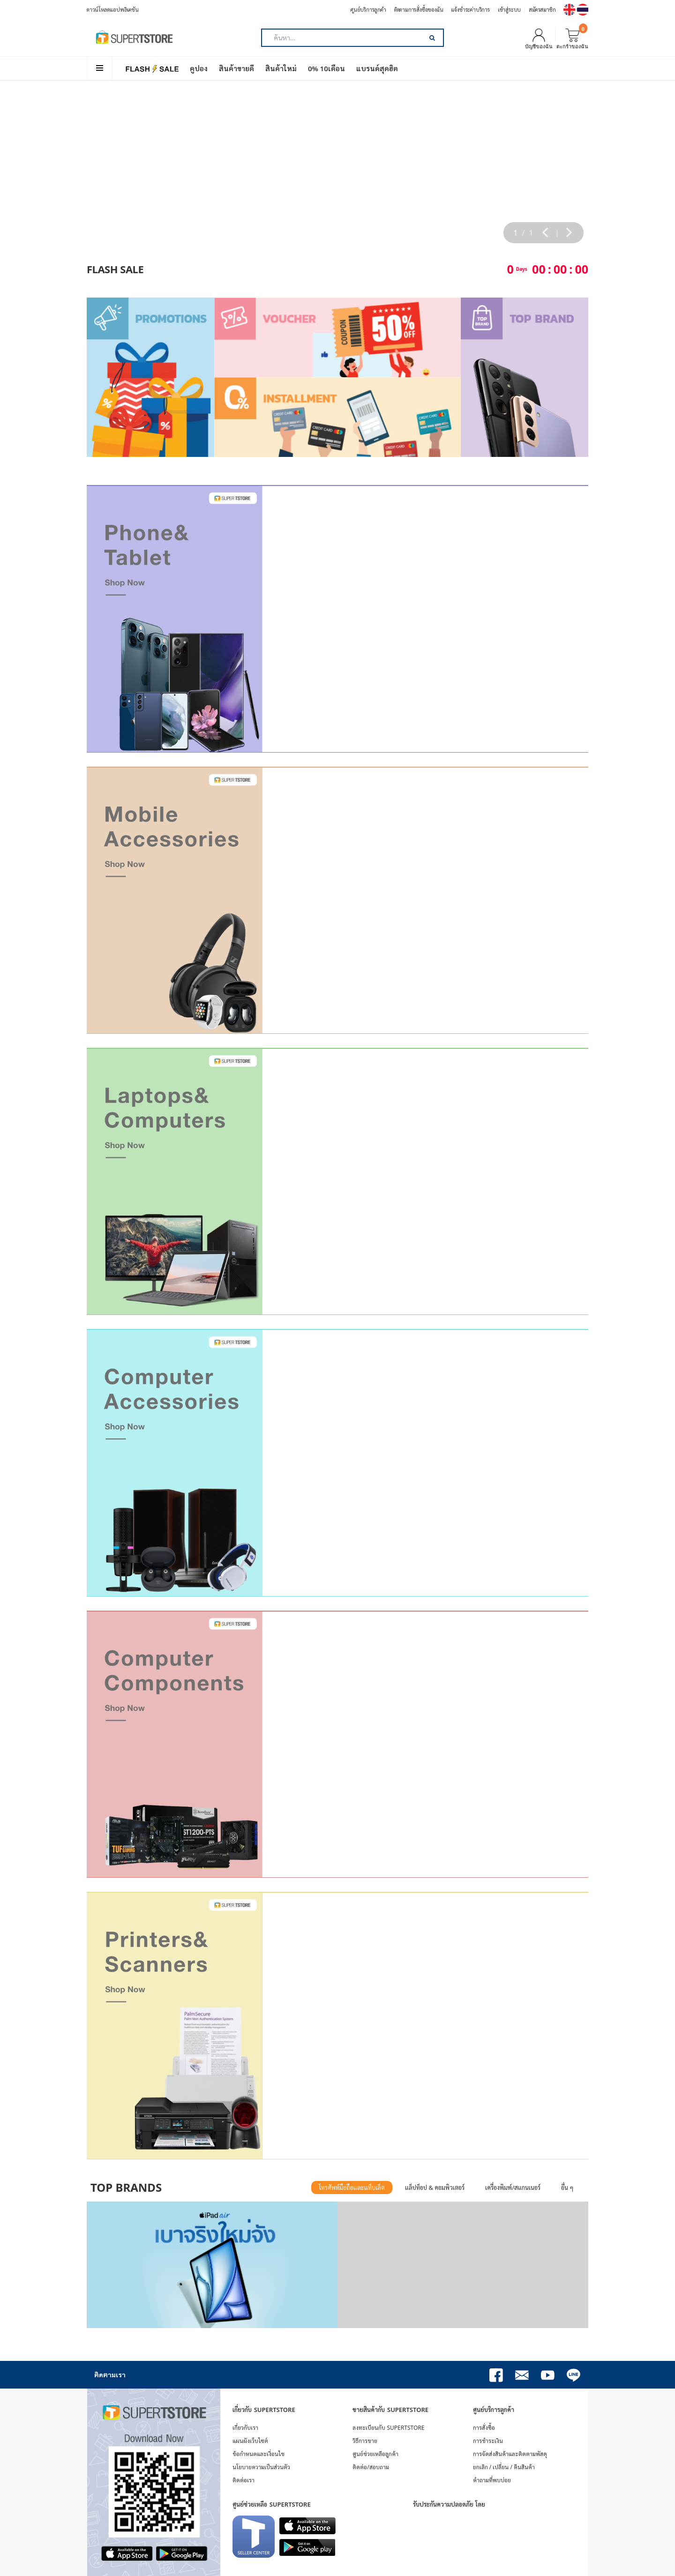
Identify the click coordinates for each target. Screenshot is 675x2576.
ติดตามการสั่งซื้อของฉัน (418, 9)
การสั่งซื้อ (484, 2428)
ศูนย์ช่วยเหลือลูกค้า (375, 2454)
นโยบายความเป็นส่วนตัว (261, 2467)
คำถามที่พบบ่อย (492, 2480)
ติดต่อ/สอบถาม (370, 2467)
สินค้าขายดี (236, 68)
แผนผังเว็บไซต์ (250, 2441)
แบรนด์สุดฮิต (377, 68)
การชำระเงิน (488, 2441)
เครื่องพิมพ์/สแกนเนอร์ (512, 2187)
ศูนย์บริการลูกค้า (368, 9)
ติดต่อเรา (243, 2480)
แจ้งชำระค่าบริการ (470, 9)
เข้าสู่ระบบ (509, 9)
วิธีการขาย (364, 2441)
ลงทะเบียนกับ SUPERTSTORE (388, 2428)
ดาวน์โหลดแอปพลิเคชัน (113, 9)
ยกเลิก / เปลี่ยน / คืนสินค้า (504, 2467)
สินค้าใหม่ (281, 68)
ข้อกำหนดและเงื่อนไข (258, 2454)
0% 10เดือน (326, 68)
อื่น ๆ (567, 2187)
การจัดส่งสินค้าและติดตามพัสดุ (510, 2454)
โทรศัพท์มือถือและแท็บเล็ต (352, 2187)
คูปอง (199, 68)
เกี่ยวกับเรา (245, 2428)
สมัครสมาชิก (542, 9)
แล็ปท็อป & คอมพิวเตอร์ (435, 2187)
